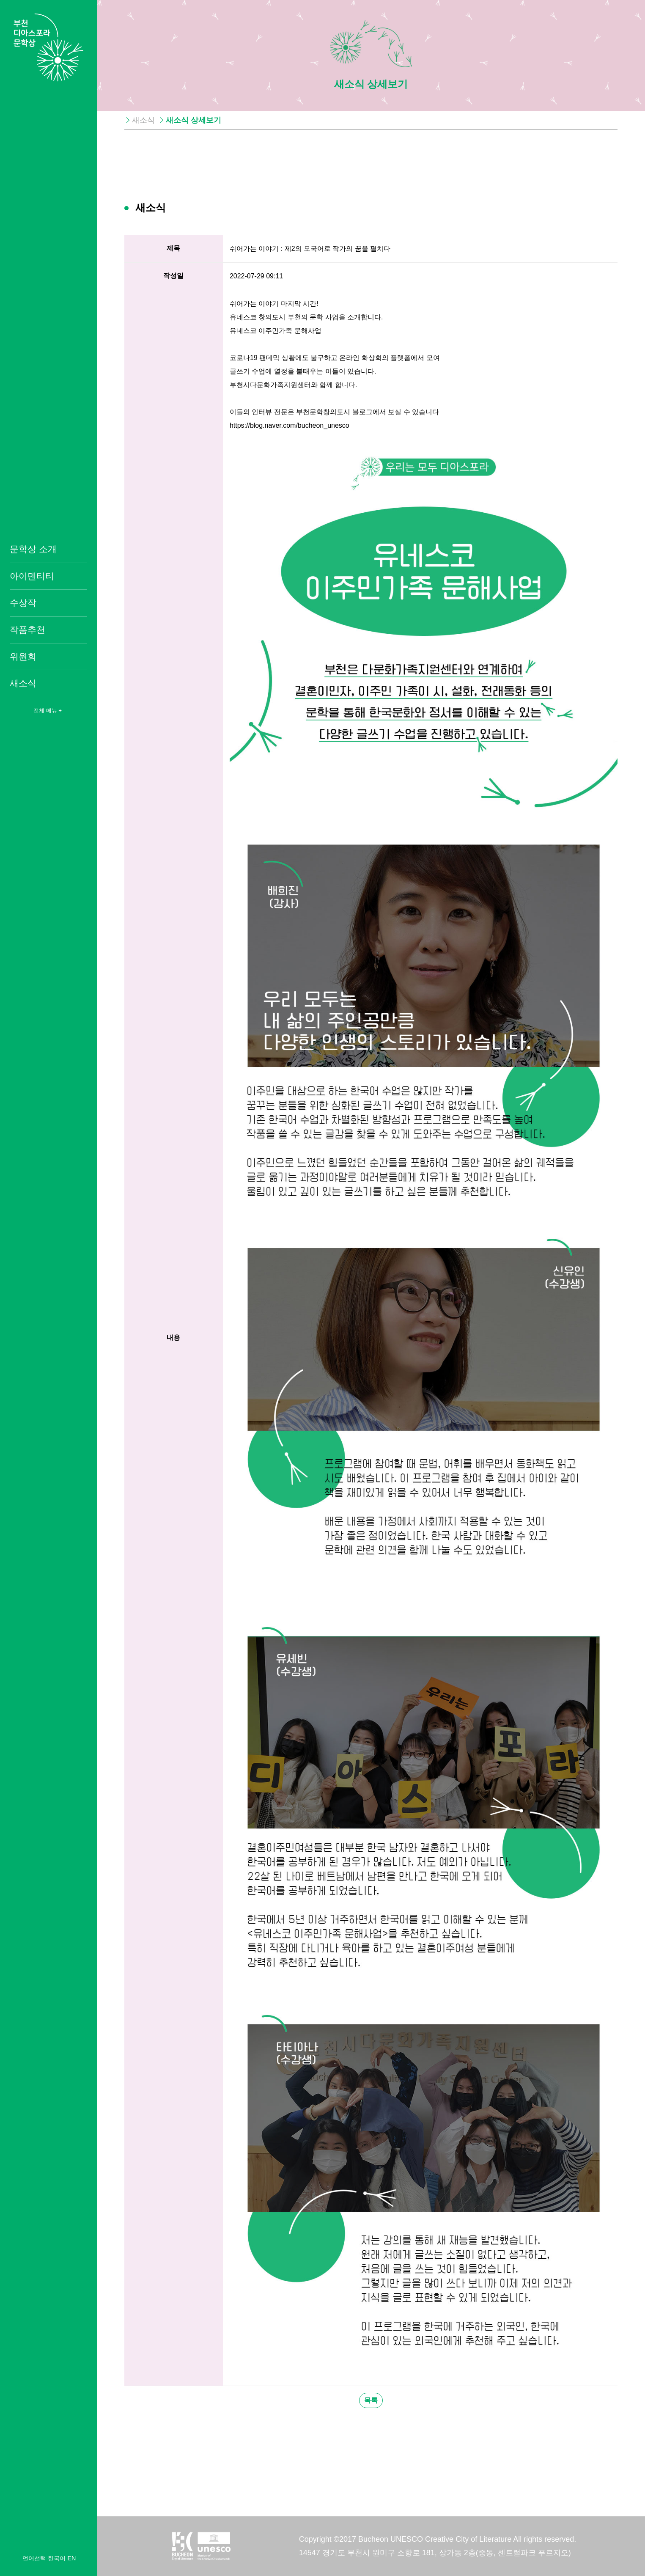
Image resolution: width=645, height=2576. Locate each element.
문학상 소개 (33, 549)
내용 (173, 1337)
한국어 (57, 2558)
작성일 (173, 275)
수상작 (23, 603)
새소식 (23, 683)
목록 (371, 2400)
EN (71, 2558)
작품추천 (27, 630)
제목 (173, 248)
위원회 (23, 656)
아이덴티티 (32, 576)
